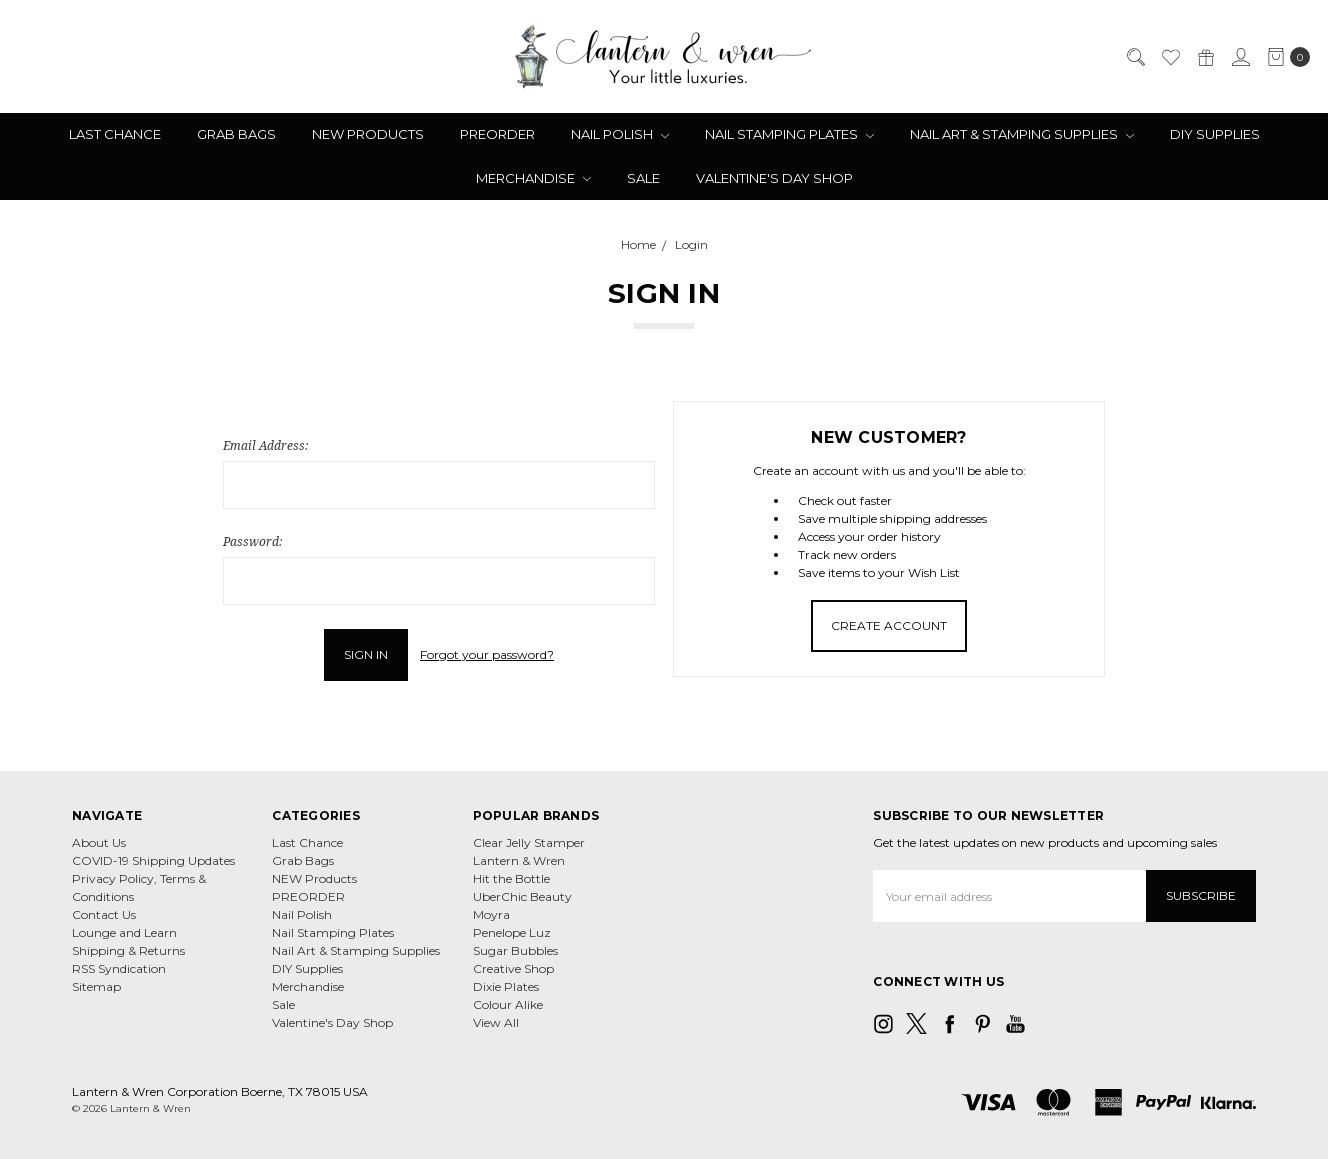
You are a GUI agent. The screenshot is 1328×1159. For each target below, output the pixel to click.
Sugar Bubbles (515, 950)
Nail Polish (620, 134)
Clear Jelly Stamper (529, 842)
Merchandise (533, 178)
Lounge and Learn (124, 932)
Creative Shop (513, 968)
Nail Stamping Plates (789, 134)
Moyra (491, 914)
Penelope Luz (512, 932)
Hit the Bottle (511, 878)
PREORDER (497, 134)
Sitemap (96, 986)
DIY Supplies (1215, 134)
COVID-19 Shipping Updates (153, 860)
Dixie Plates (506, 986)
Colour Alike (508, 1004)
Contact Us (104, 914)
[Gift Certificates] (1205, 57)
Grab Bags (236, 134)
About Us (99, 842)
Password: (252, 541)
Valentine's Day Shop (774, 178)
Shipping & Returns (128, 950)
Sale (643, 178)
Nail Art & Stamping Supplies (1022, 134)
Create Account (889, 625)
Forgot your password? (487, 654)
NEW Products (368, 134)
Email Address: (265, 445)
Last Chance (115, 134)
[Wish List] (1170, 57)
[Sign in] (1240, 57)
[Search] (1135, 57)
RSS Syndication (119, 968)
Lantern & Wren (519, 860)
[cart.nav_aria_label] (1284, 57)
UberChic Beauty (522, 896)
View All (496, 1022)
